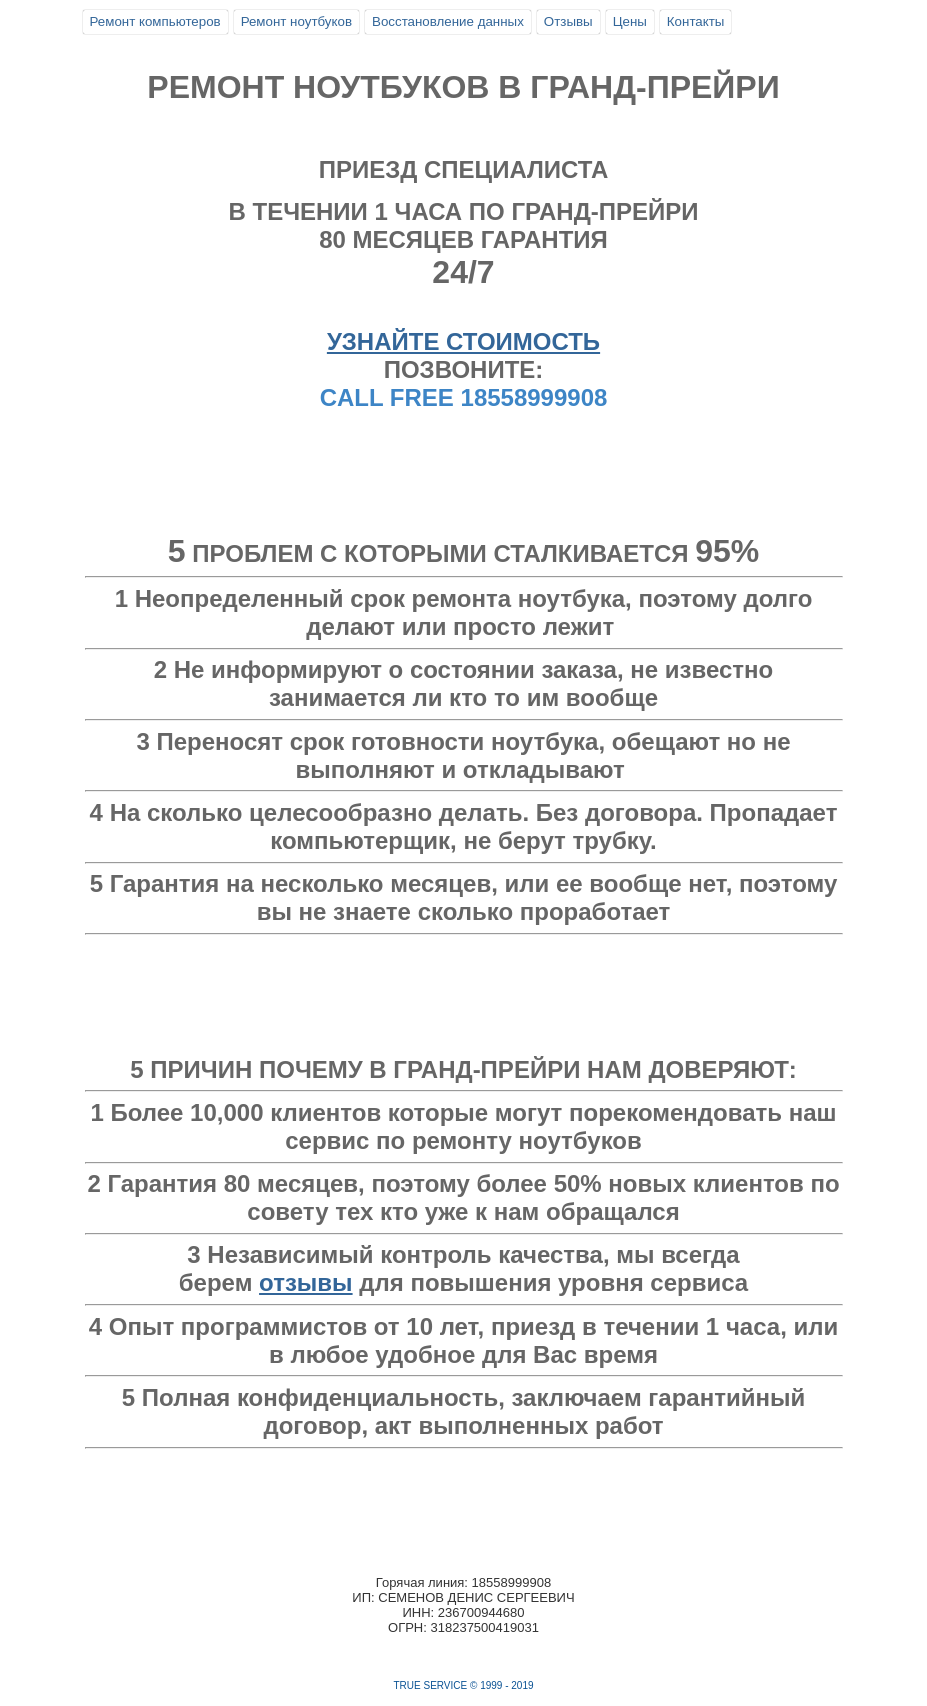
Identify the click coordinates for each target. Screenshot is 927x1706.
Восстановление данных (448, 21)
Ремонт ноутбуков (296, 21)
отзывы (306, 1282)
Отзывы (568, 21)
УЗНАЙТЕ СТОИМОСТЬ (463, 341)
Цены (630, 21)
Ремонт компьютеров (155, 21)
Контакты (696, 21)
